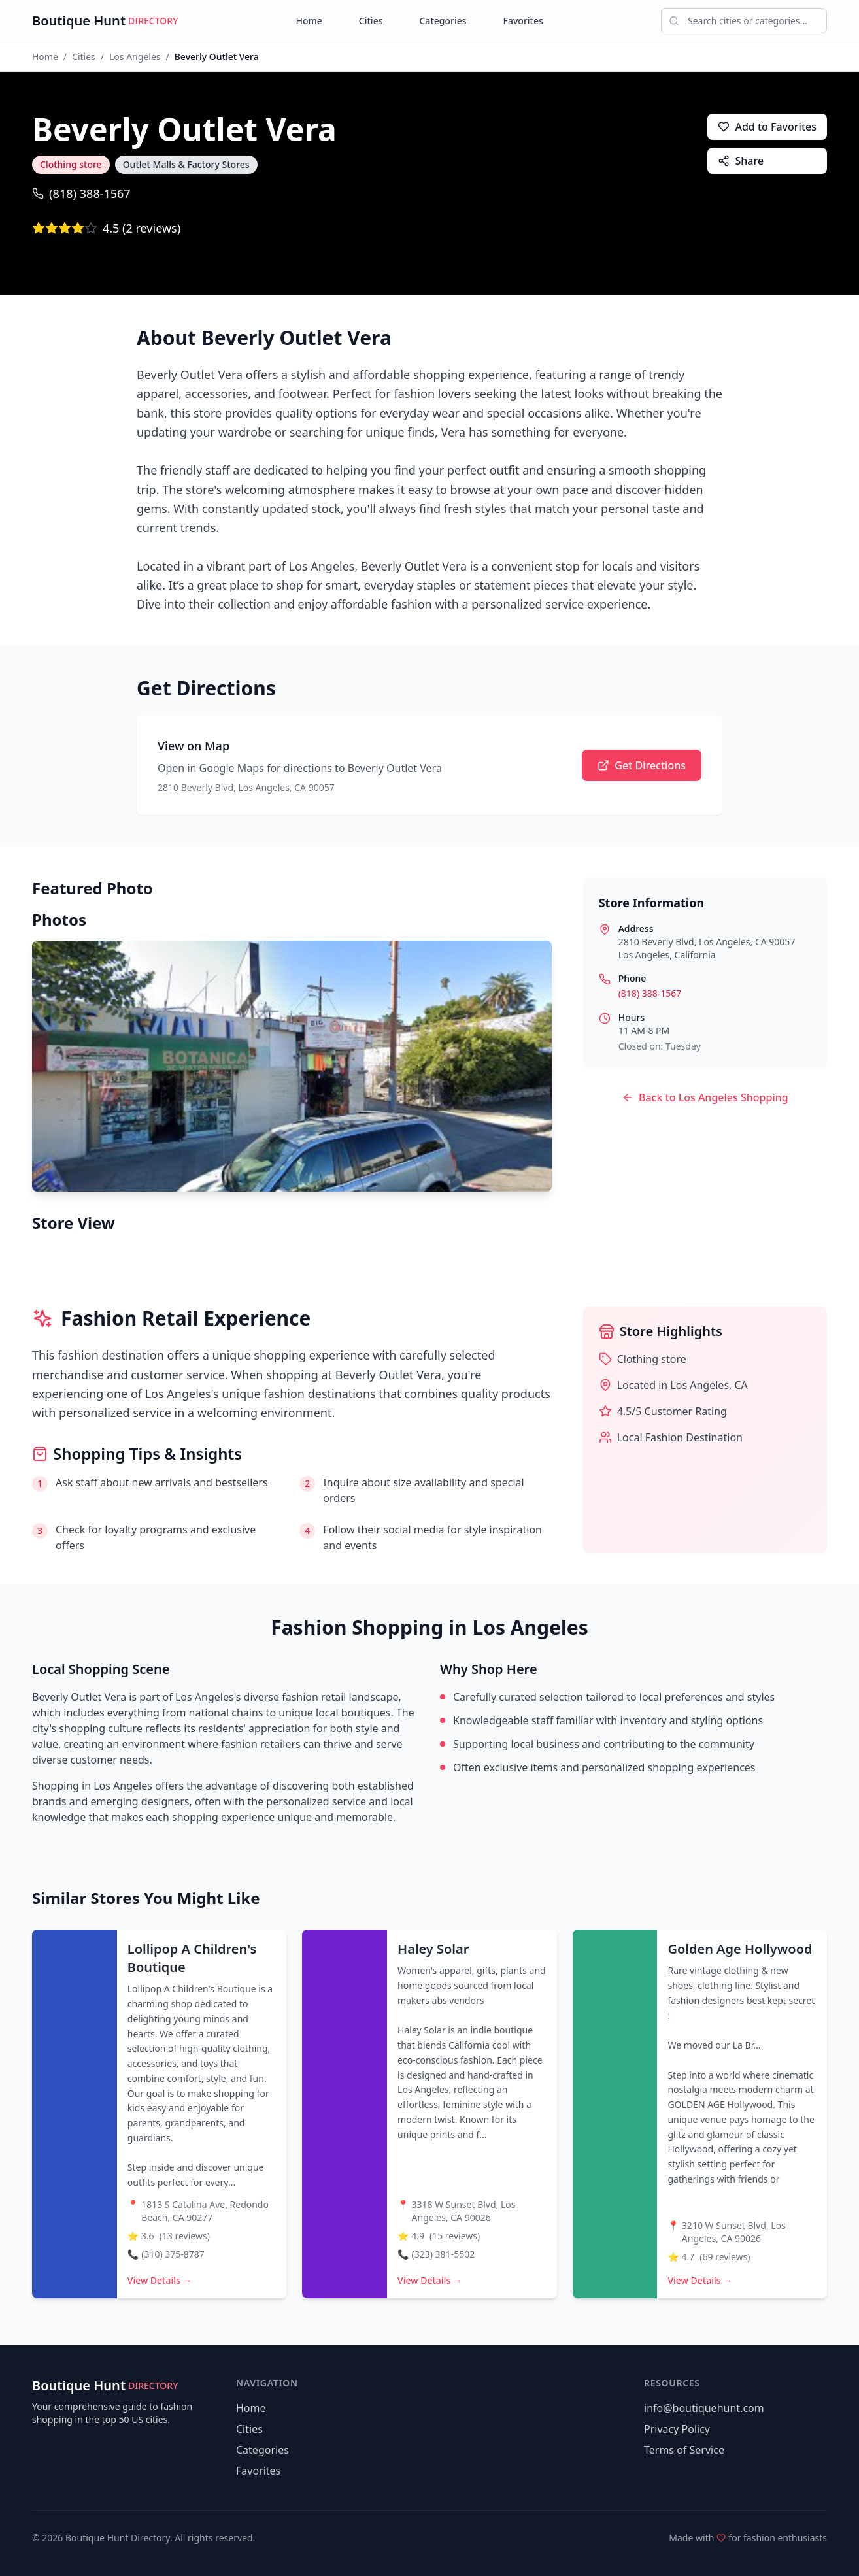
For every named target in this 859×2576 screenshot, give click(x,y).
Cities (371, 20)
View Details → (159, 2280)
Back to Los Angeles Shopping (705, 1097)
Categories (442, 20)
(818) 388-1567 (81, 193)
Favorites (523, 20)
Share (741, 161)
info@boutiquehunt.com (704, 2408)
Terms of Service (684, 2450)
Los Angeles (134, 56)
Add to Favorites (767, 127)
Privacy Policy (677, 2429)
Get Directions (642, 765)
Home (309, 20)
